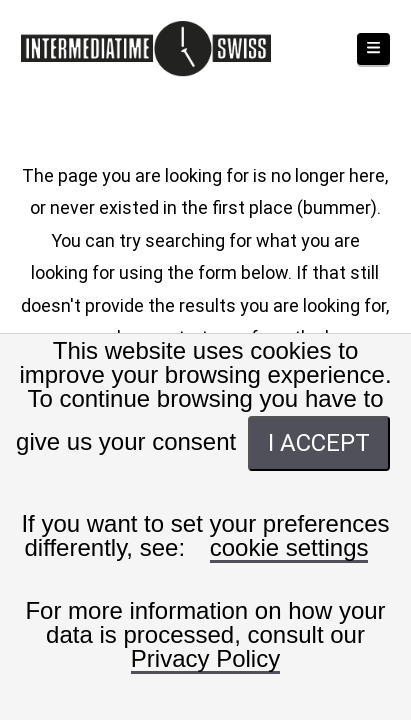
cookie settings (289, 548)
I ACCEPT (319, 443)
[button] (374, 49)
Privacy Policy (205, 659)
